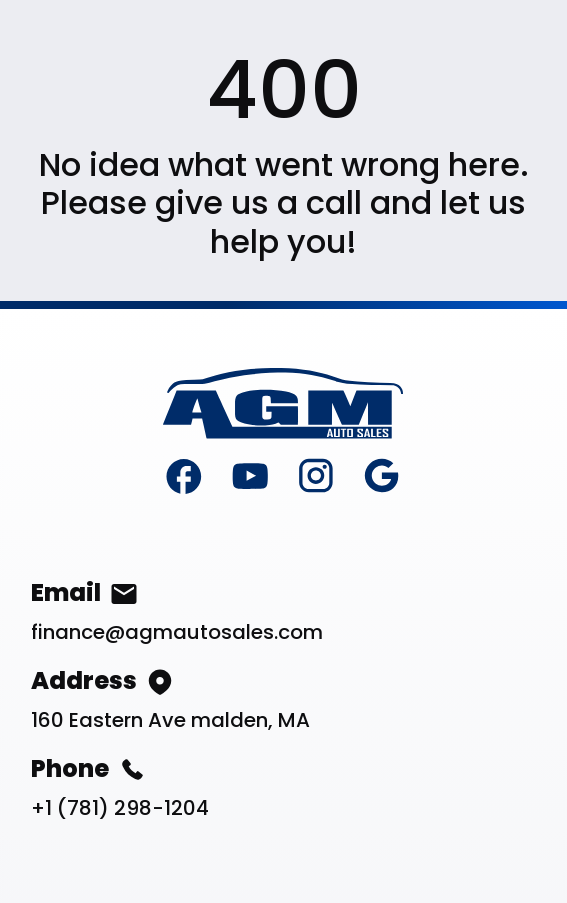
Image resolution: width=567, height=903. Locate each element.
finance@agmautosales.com (177, 632)
